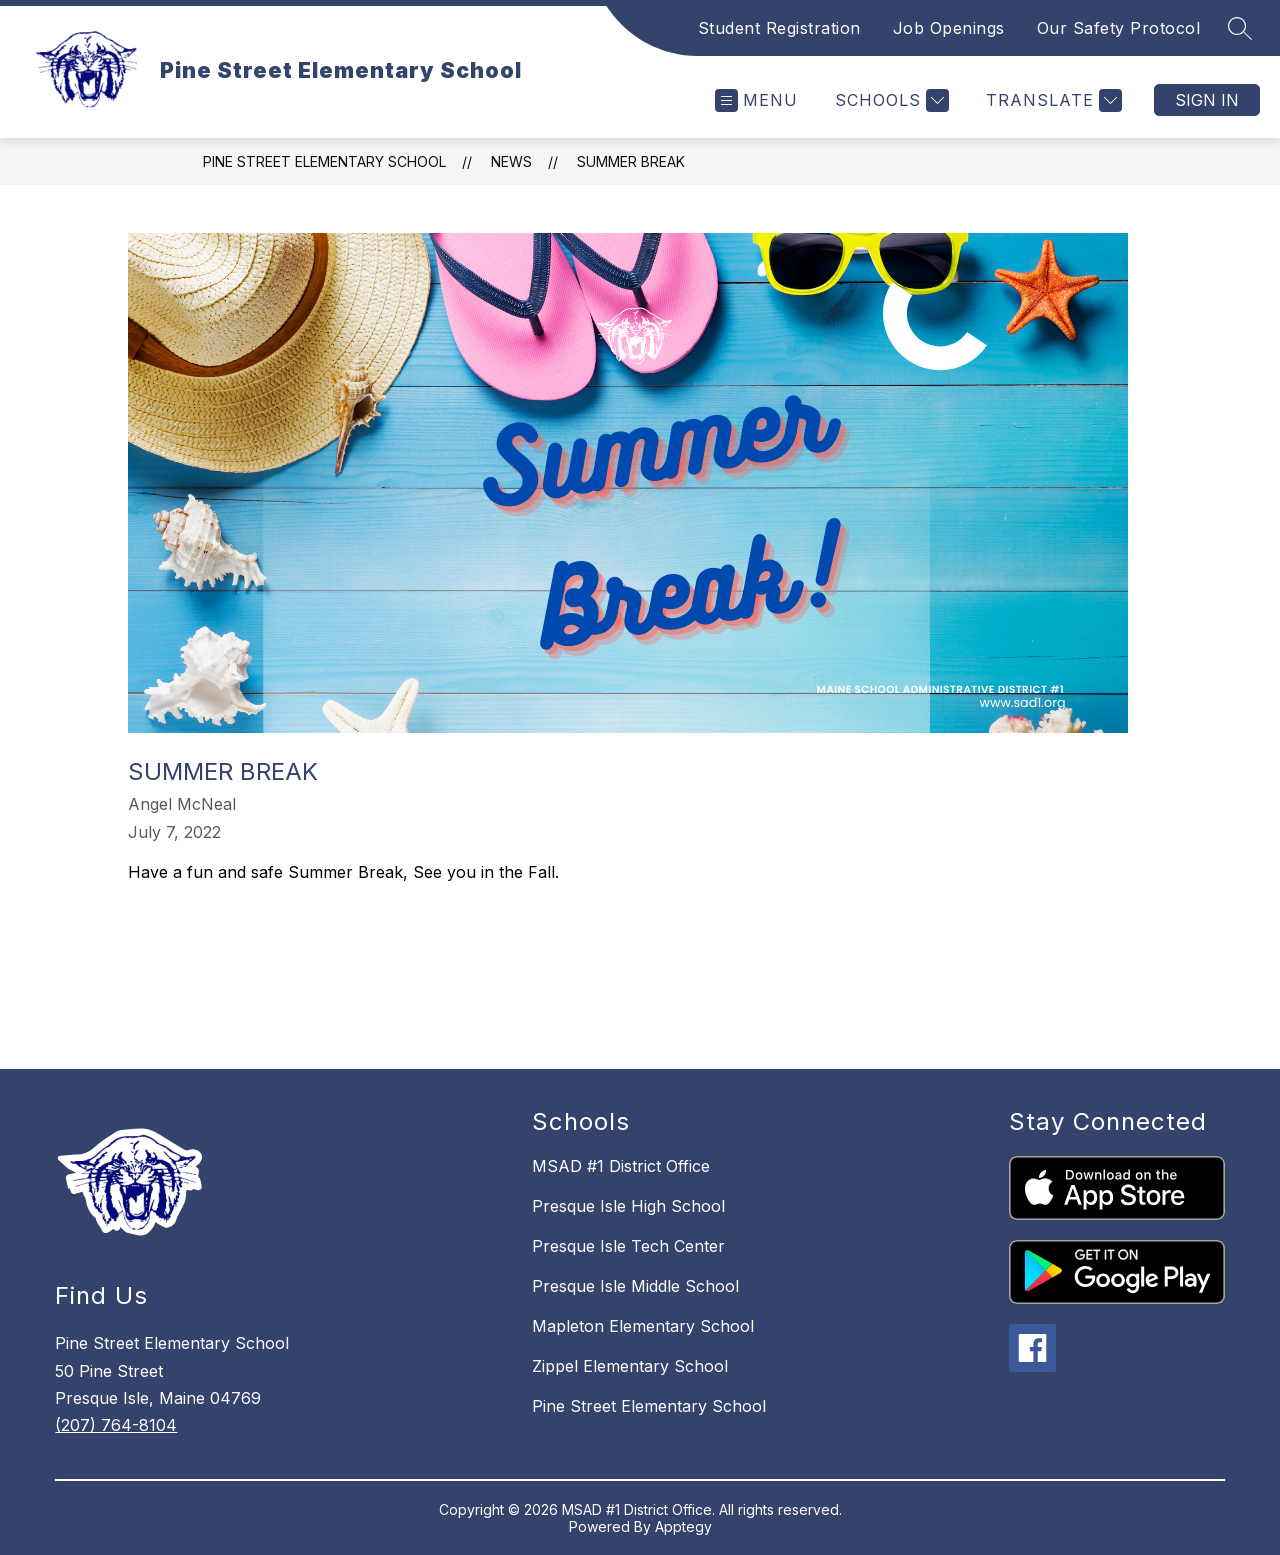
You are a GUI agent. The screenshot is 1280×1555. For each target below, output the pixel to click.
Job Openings (949, 28)
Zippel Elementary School (630, 1366)
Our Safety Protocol (1119, 28)
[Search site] (1240, 28)
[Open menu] (756, 100)
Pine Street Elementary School (324, 161)
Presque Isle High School (628, 1206)
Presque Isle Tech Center (628, 1246)
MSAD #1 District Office (621, 1166)
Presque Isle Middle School (635, 1286)
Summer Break (631, 161)
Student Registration (779, 28)
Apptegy (683, 1526)
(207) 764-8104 (116, 1425)
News (511, 161)
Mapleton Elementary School (643, 1326)
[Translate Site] (1051, 100)
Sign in (1207, 100)
